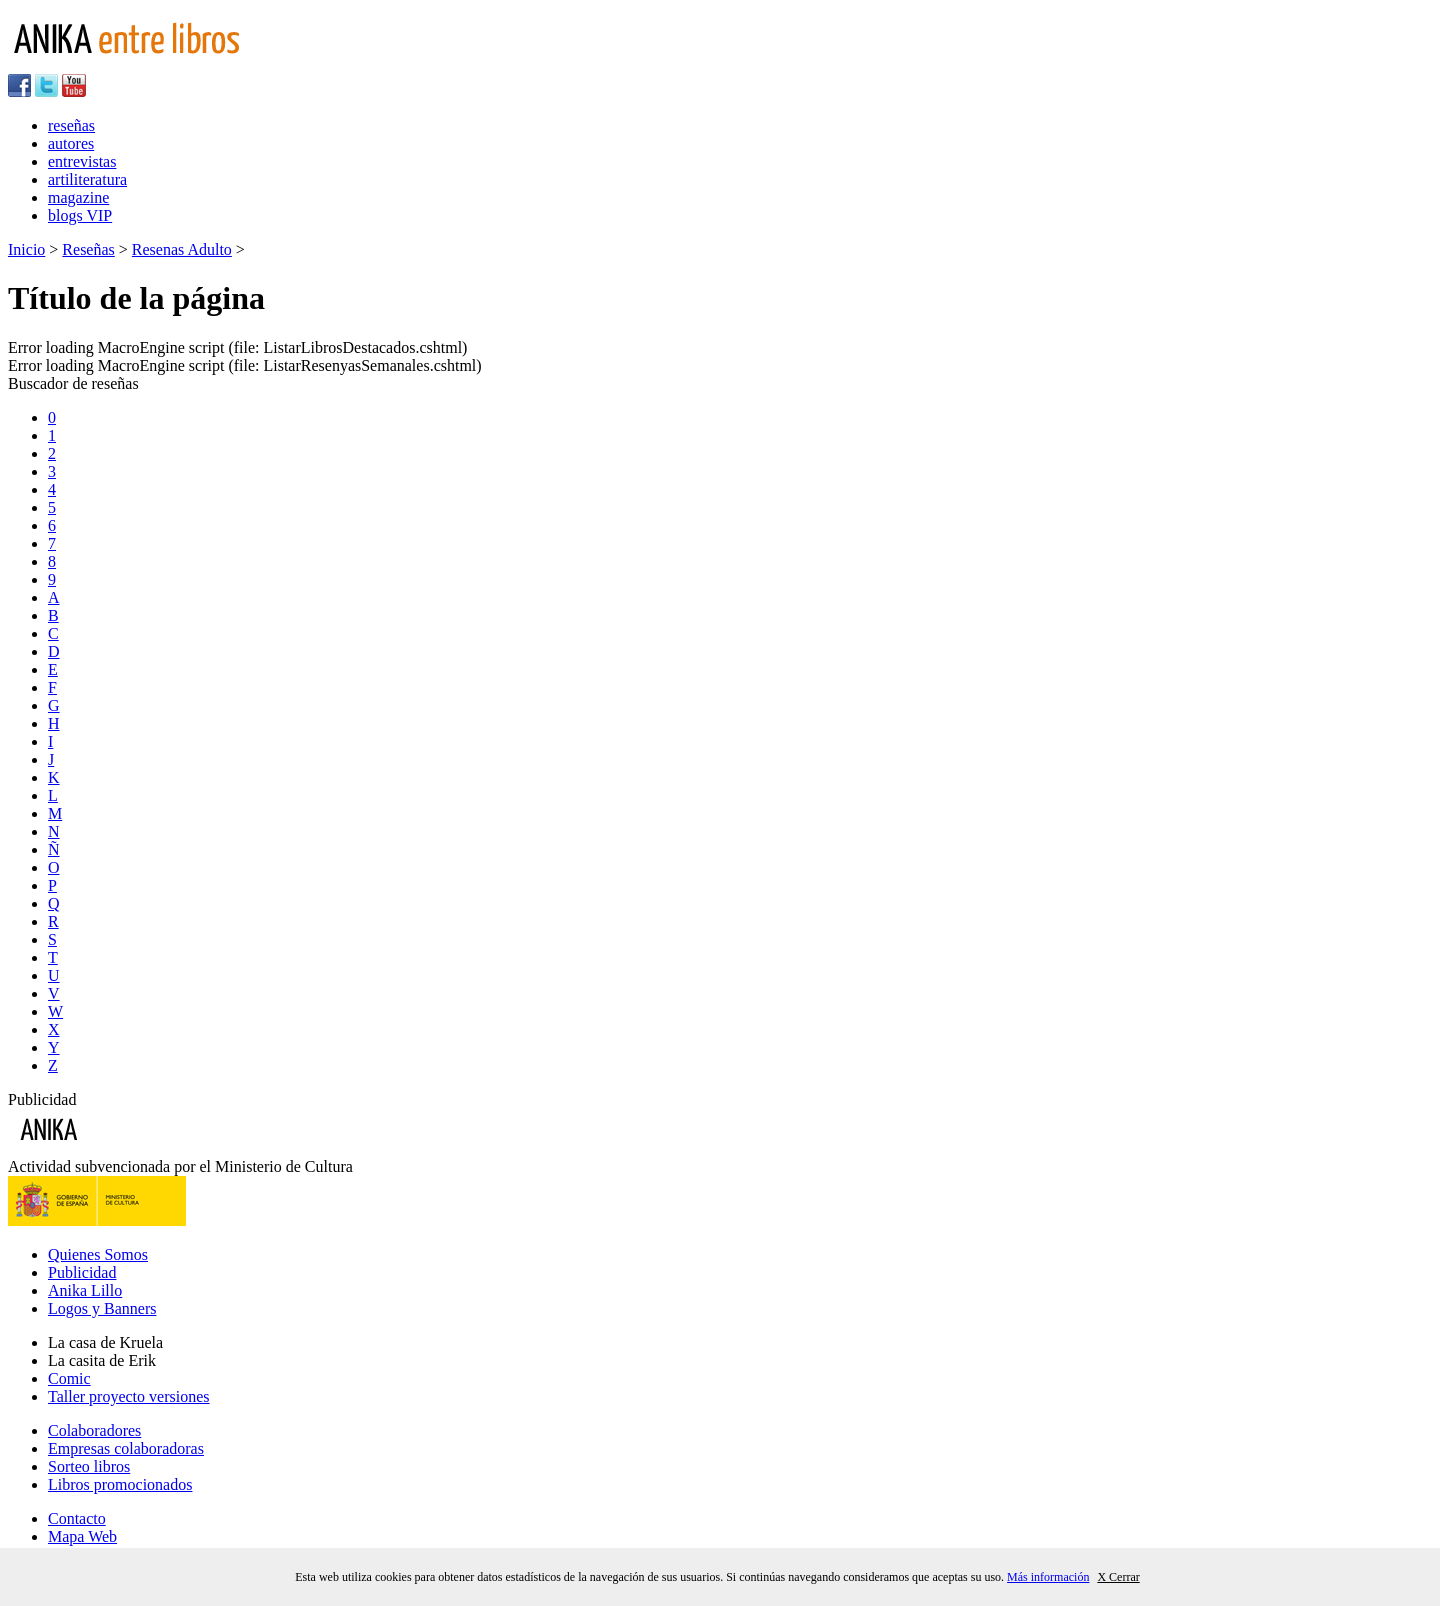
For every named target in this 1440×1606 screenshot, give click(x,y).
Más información (1048, 1577)
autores (71, 143)
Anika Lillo (85, 1290)
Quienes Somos (98, 1254)
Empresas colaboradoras (126, 1448)
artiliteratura (87, 179)
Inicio (26, 249)
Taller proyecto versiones (128, 1396)
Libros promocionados (120, 1484)
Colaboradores (94, 1430)
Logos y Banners (102, 1308)
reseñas (71, 125)
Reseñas (88, 249)
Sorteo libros (89, 1466)
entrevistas (82, 161)
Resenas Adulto (182, 249)
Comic (69, 1378)
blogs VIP (80, 215)
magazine (78, 197)
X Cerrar (1118, 1577)
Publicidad (82, 1272)
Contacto (77, 1518)
